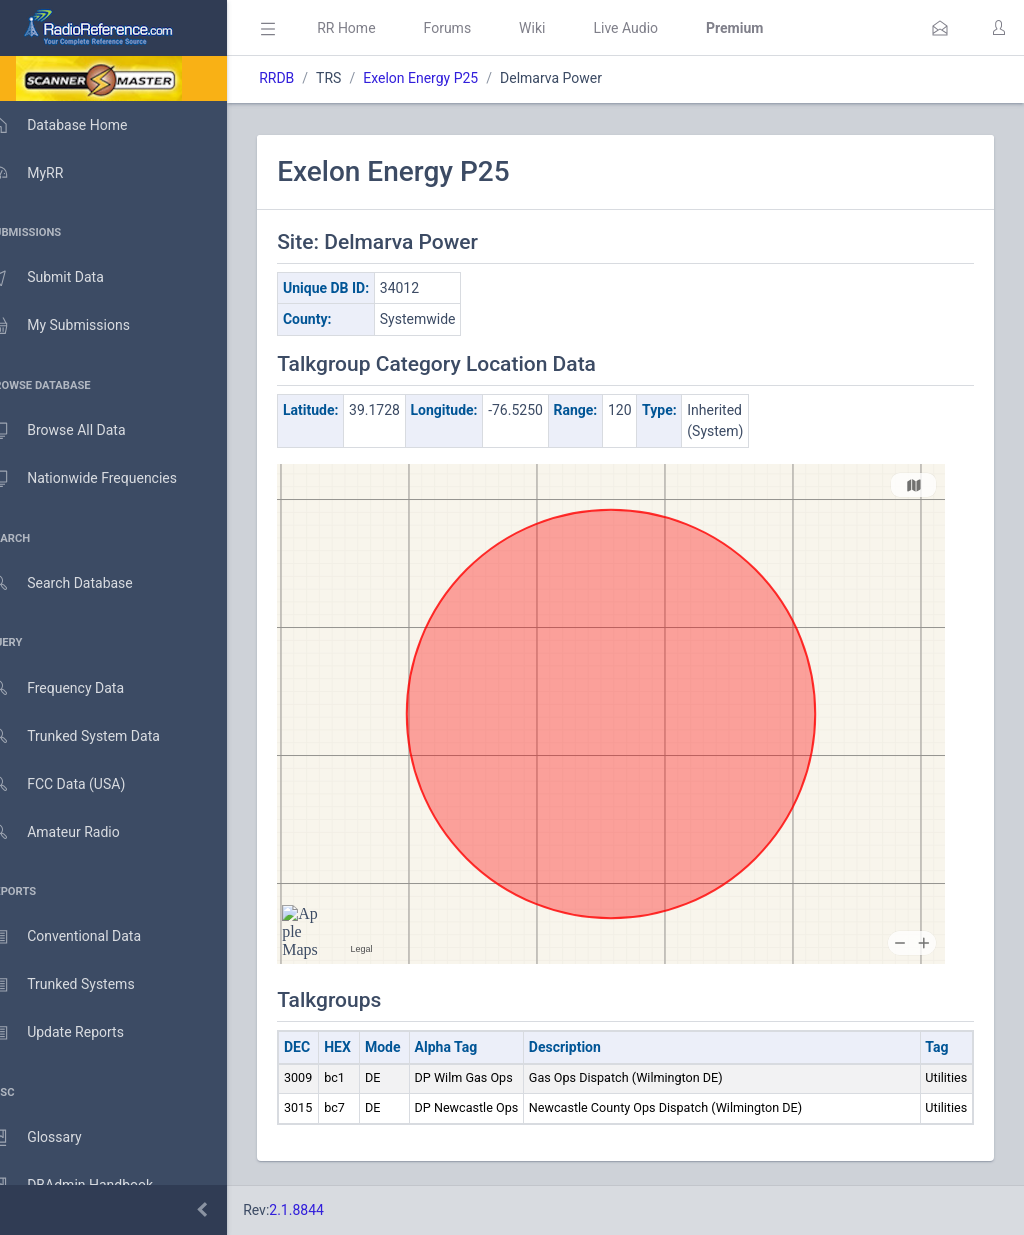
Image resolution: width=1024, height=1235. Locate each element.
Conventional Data (85, 937)
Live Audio (654, 28)
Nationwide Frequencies (103, 479)
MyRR (46, 173)
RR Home (375, 28)
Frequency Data (76, 688)
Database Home (78, 125)
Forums (476, 28)
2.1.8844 (325, 1210)
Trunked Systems (81, 985)
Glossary (55, 1138)
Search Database (81, 583)
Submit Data (66, 278)
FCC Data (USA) (77, 784)
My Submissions (79, 326)
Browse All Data (77, 431)
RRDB (305, 78)
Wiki (561, 28)
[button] (940, 28)
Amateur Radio (74, 832)
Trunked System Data (94, 736)
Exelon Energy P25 (449, 78)
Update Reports (76, 1033)
